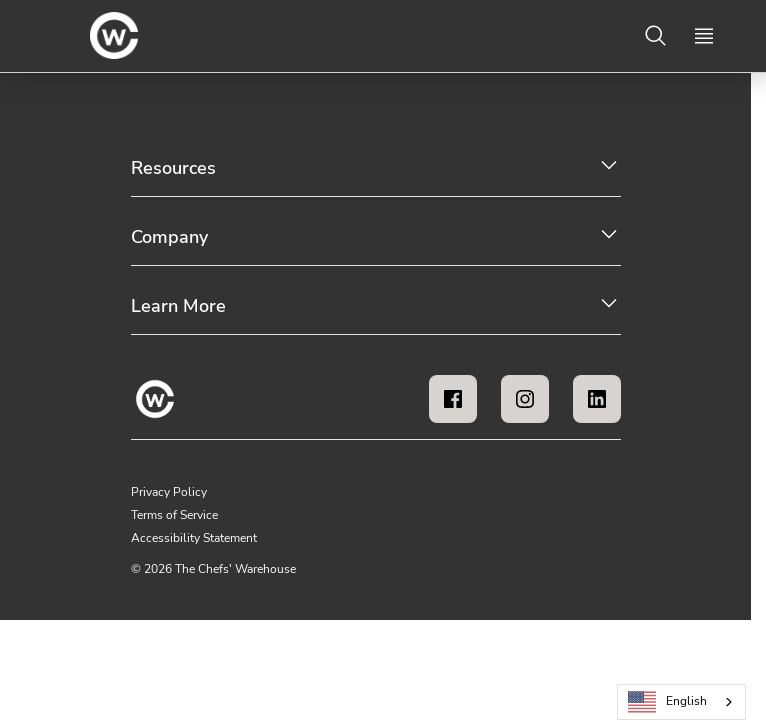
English (668, 702)
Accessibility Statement (194, 538)
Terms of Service (174, 515)
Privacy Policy (169, 492)
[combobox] (681, 702)
